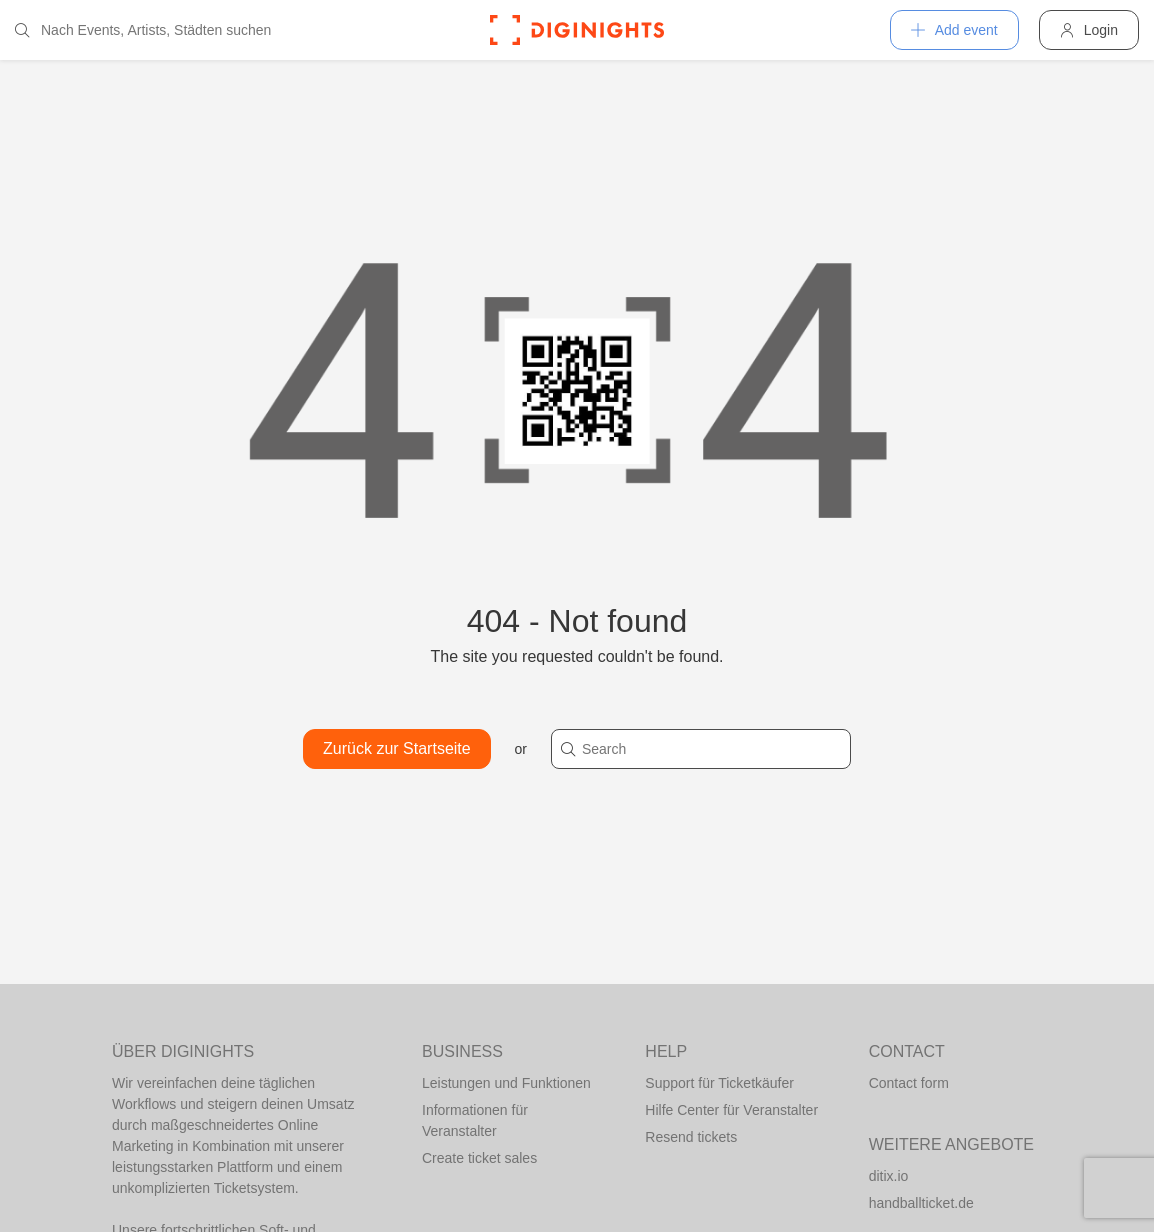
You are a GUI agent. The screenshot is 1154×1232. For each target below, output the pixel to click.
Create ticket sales (479, 1158)
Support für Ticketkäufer (719, 1083)
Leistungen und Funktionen (506, 1083)
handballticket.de (921, 1203)
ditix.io (889, 1176)
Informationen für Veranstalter (475, 1120)
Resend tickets (691, 1137)
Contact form (909, 1083)
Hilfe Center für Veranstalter (731, 1110)
